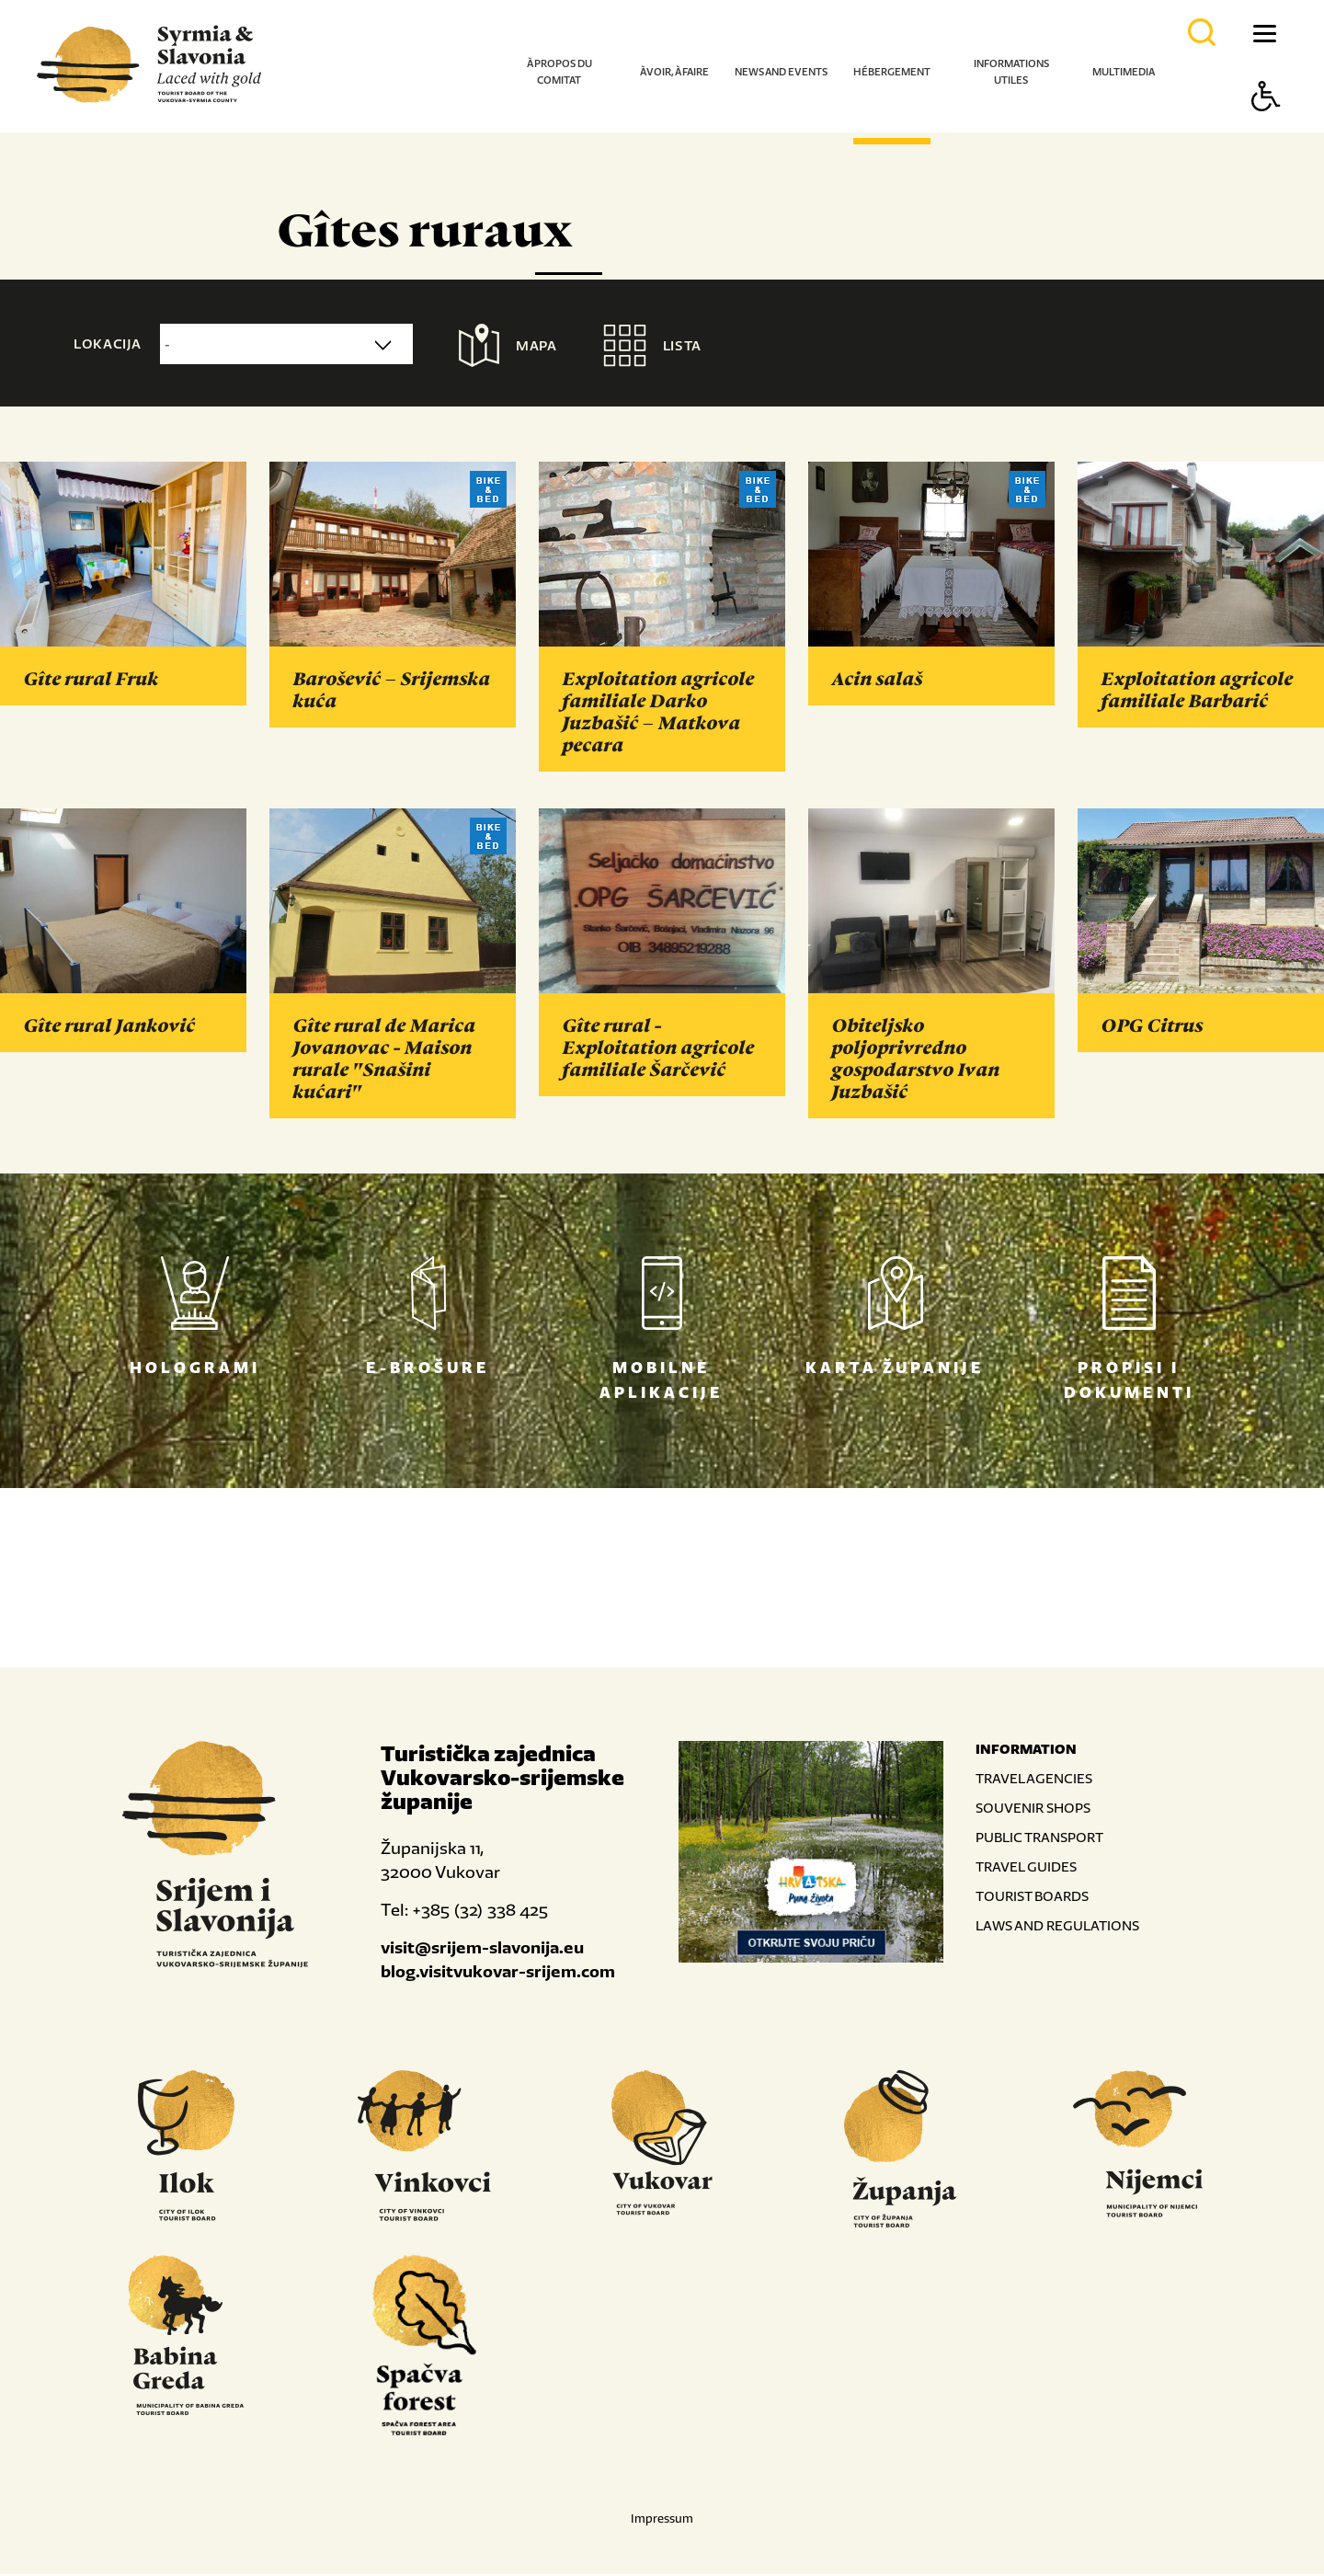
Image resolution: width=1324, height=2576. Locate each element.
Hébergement (891, 71)
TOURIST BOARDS (1032, 1897)
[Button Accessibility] (1266, 128)
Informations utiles (1011, 71)
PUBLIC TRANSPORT (1039, 1839)
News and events (781, 71)
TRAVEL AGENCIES (1034, 1780)
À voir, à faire (674, 71)
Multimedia (1123, 71)
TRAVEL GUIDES (1026, 1868)
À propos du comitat (559, 71)
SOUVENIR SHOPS (1033, 1809)
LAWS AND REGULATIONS (1057, 1927)
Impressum (662, 2520)
